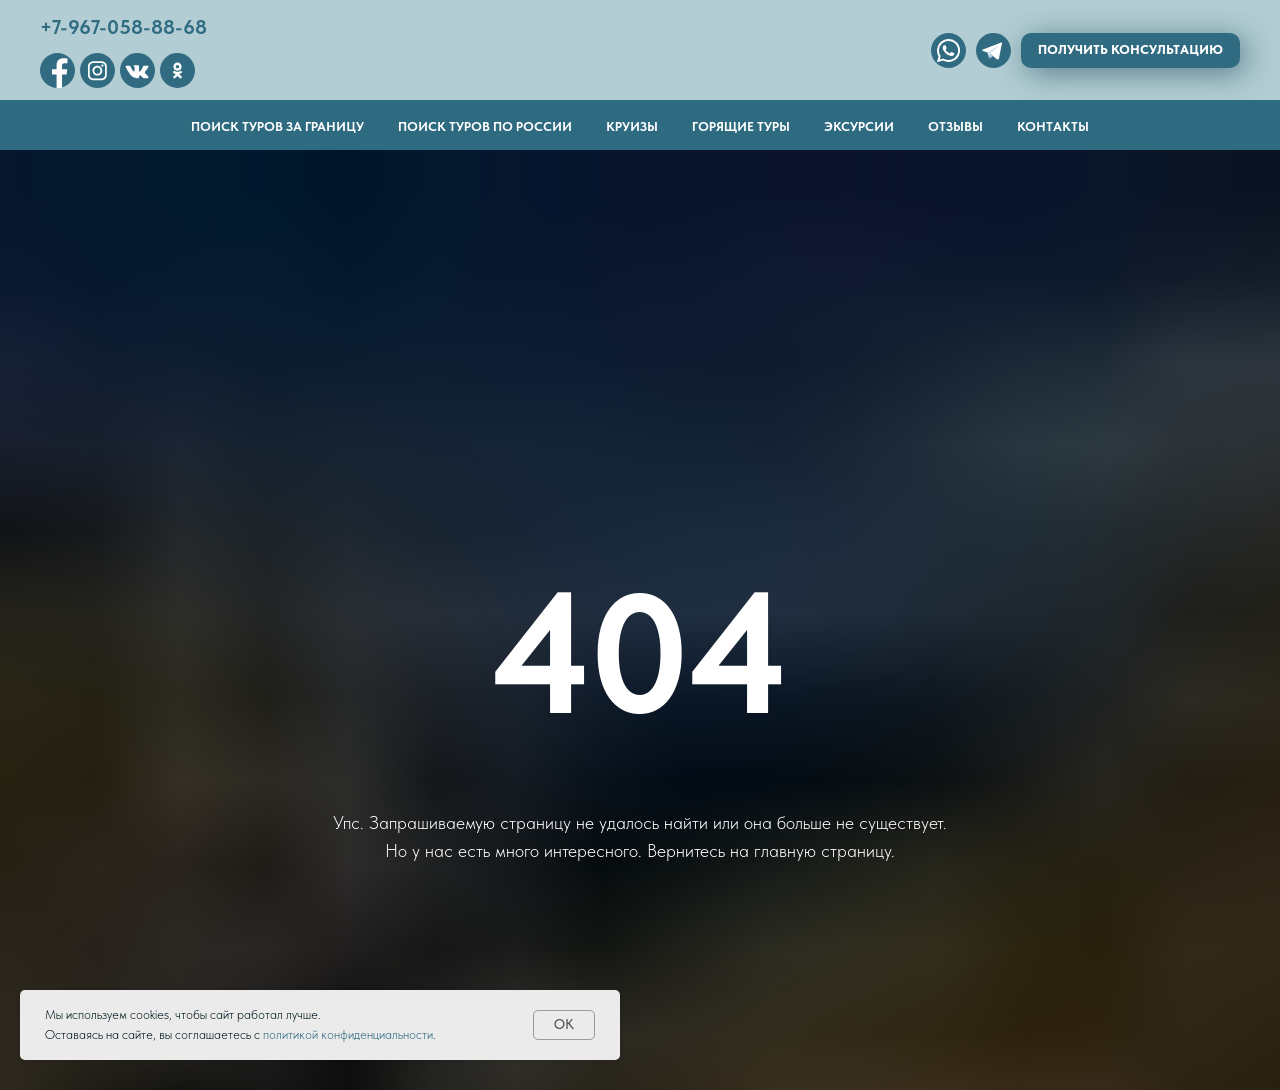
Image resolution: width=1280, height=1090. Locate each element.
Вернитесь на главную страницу (769, 850)
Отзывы (955, 126)
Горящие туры (741, 126)
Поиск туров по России (485, 126)
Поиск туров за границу (277, 126)
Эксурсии (859, 126)
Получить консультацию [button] (1130, 49)
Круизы (632, 126)
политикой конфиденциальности (348, 1034)
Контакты (1053, 126)
